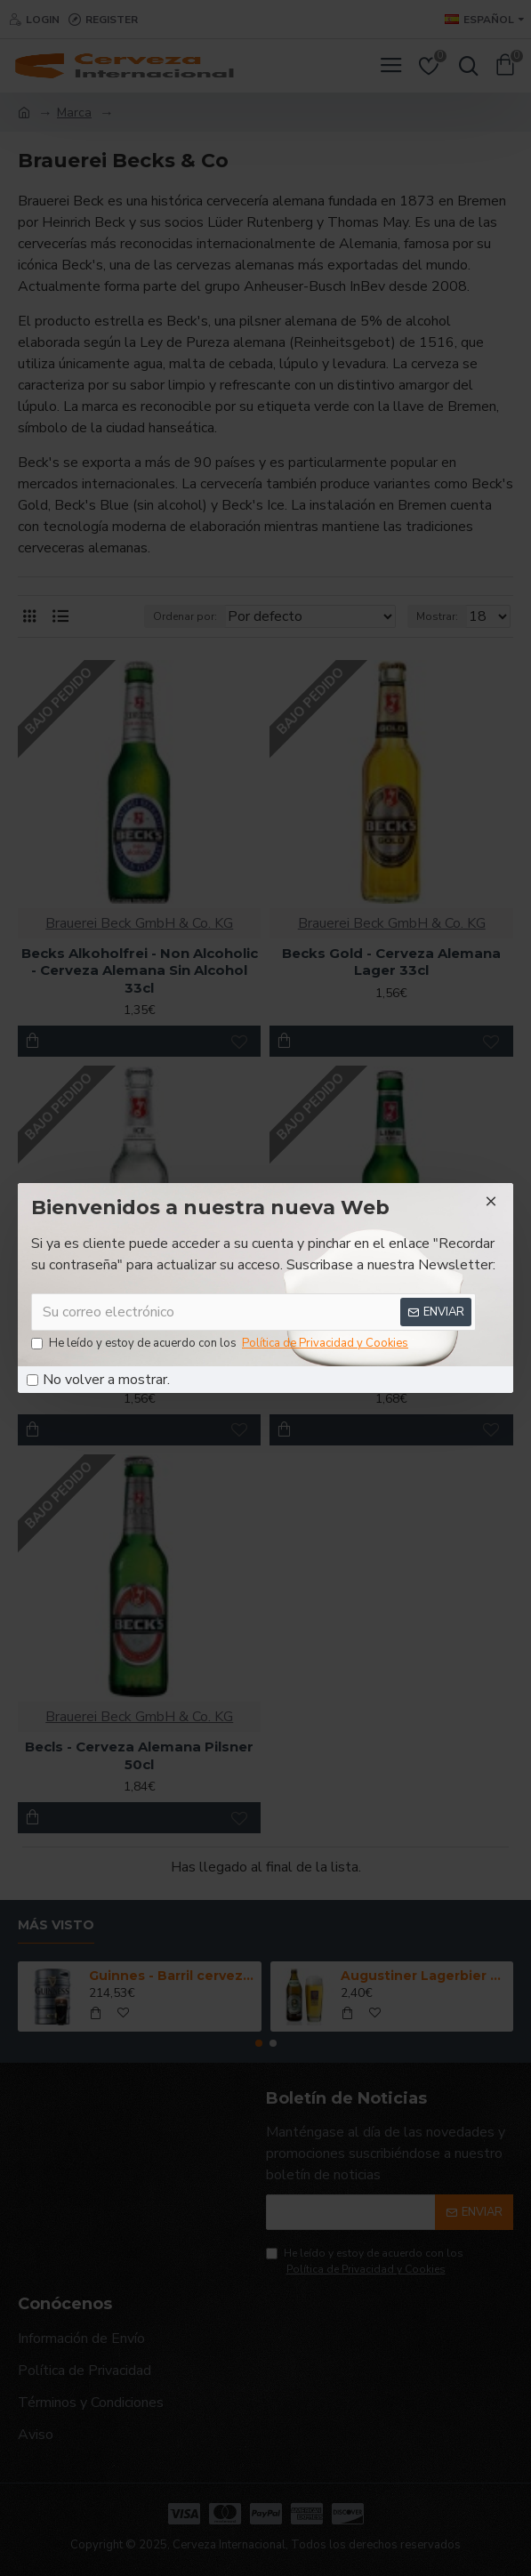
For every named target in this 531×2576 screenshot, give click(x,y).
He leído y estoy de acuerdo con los (221, 1344)
